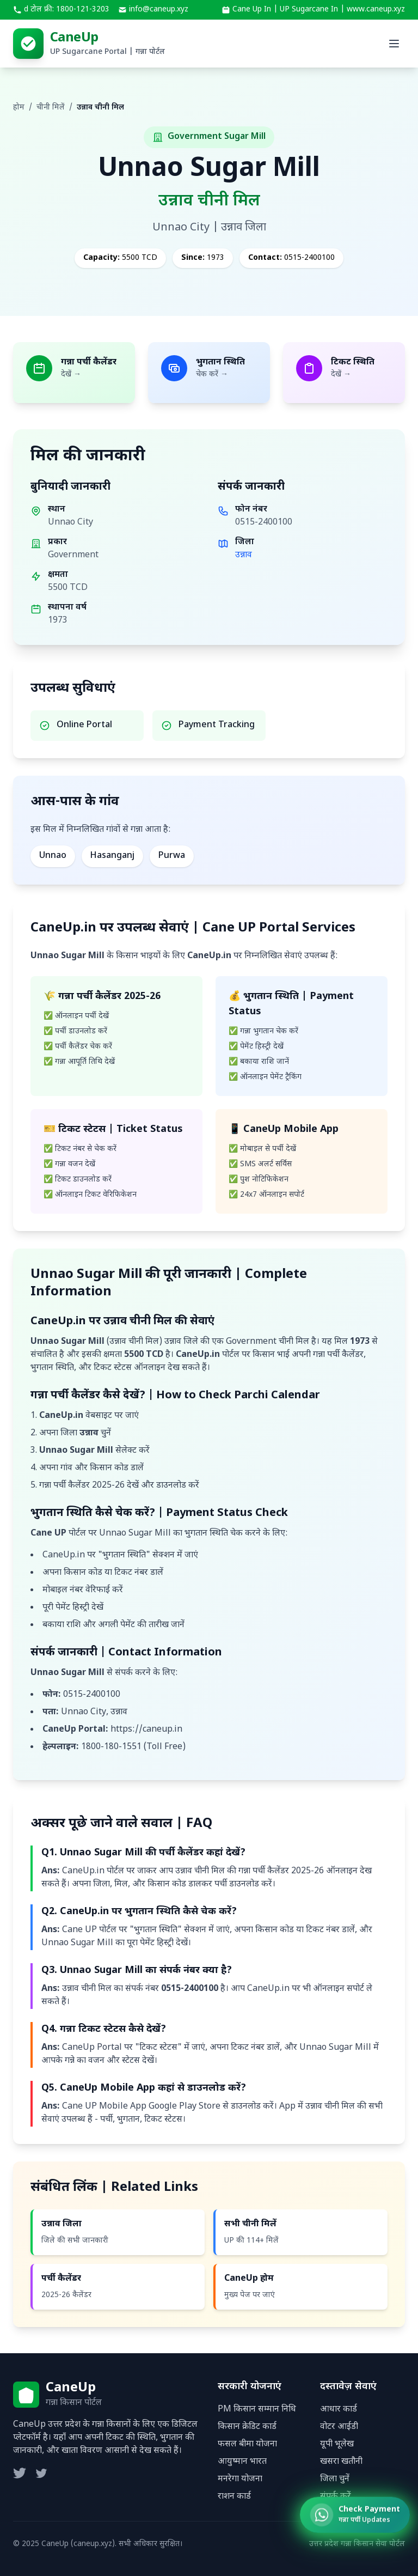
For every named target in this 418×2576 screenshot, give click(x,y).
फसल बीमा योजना (247, 2444)
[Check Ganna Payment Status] (355, 2520)
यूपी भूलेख (337, 2444)
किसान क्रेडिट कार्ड (247, 2427)
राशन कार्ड (234, 2496)
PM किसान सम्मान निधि (257, 2409)
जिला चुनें (334, 2479)
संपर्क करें (335, 2496)
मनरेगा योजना (240, 2479)
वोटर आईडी (339, 2427)
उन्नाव (243, 555)
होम (18, 107)
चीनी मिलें (50, 107)
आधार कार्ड (338, 2409)
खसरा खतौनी (341, 2462)
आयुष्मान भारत (242, 2462)
